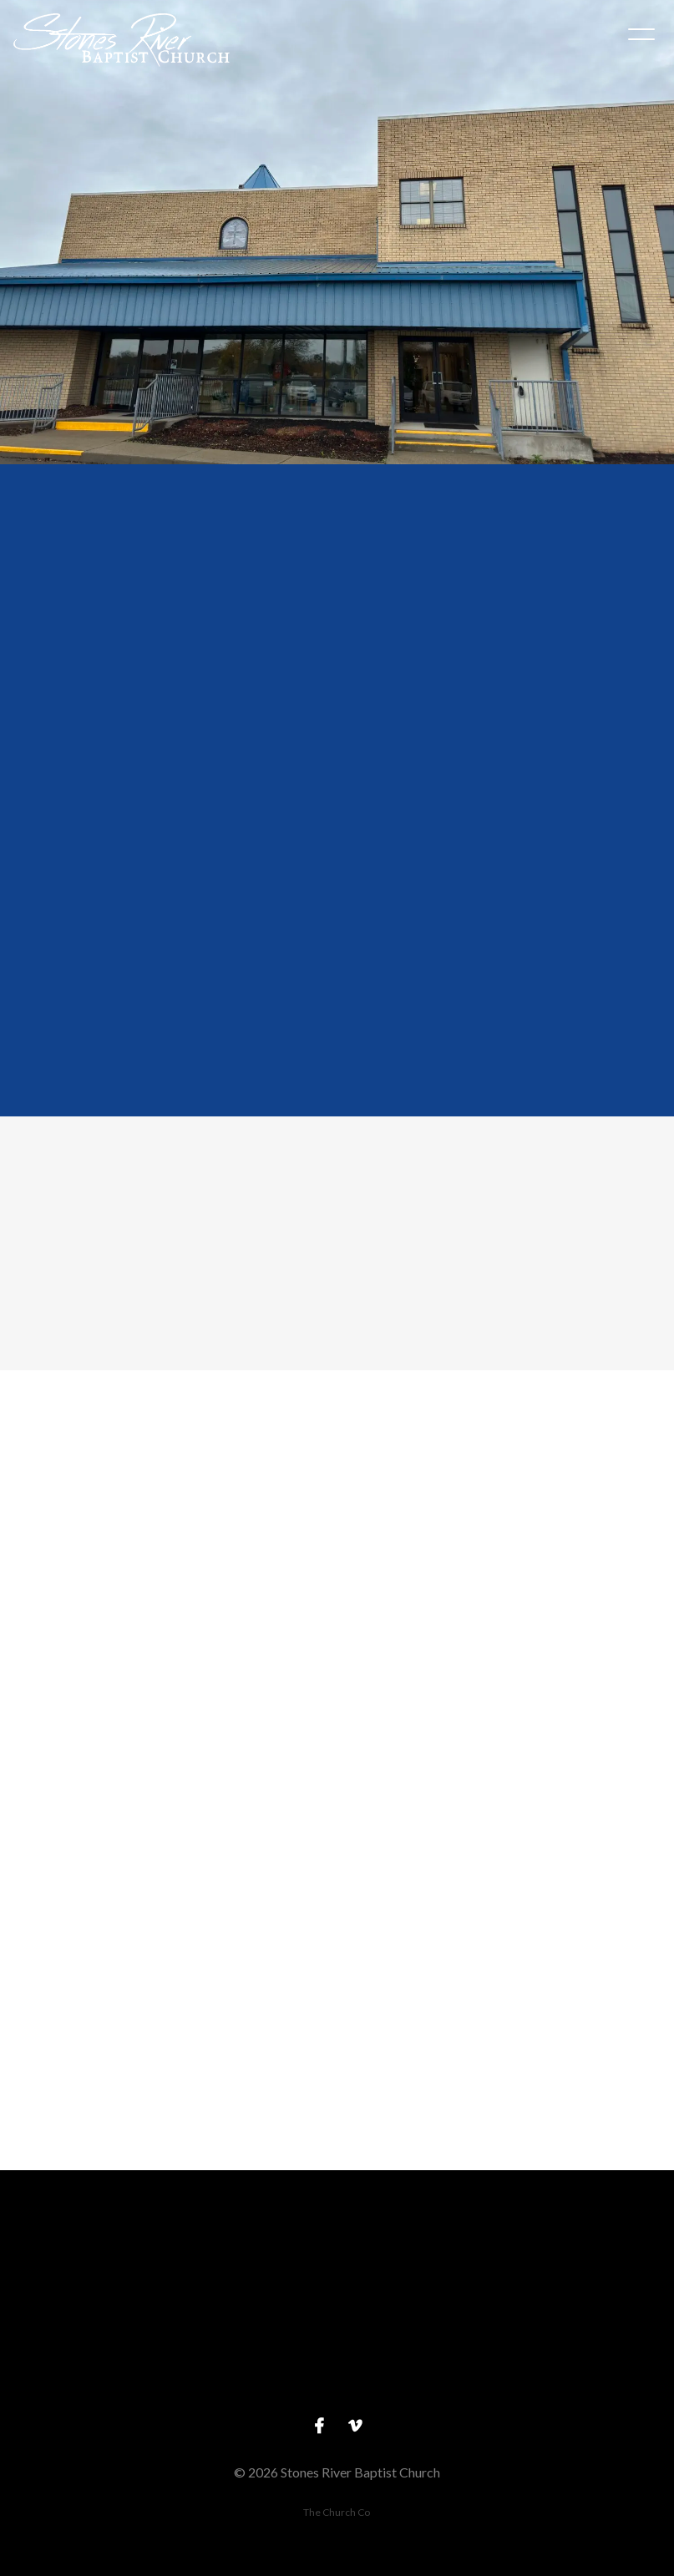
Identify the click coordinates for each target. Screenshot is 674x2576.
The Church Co (336, 2512)
